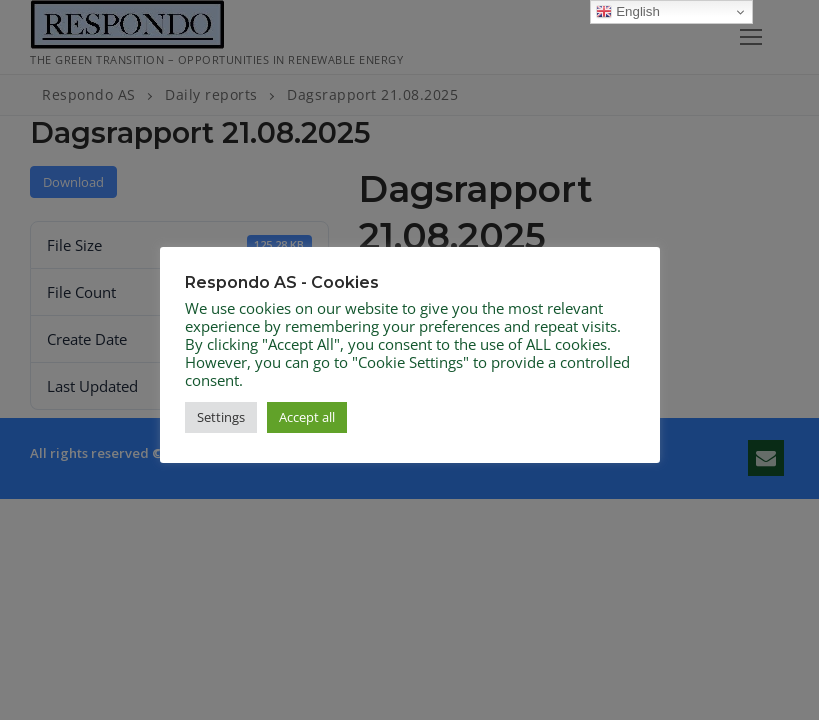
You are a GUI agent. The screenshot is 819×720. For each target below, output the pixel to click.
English (627, 12)
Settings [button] (221, 417)
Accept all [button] (307, 417)
